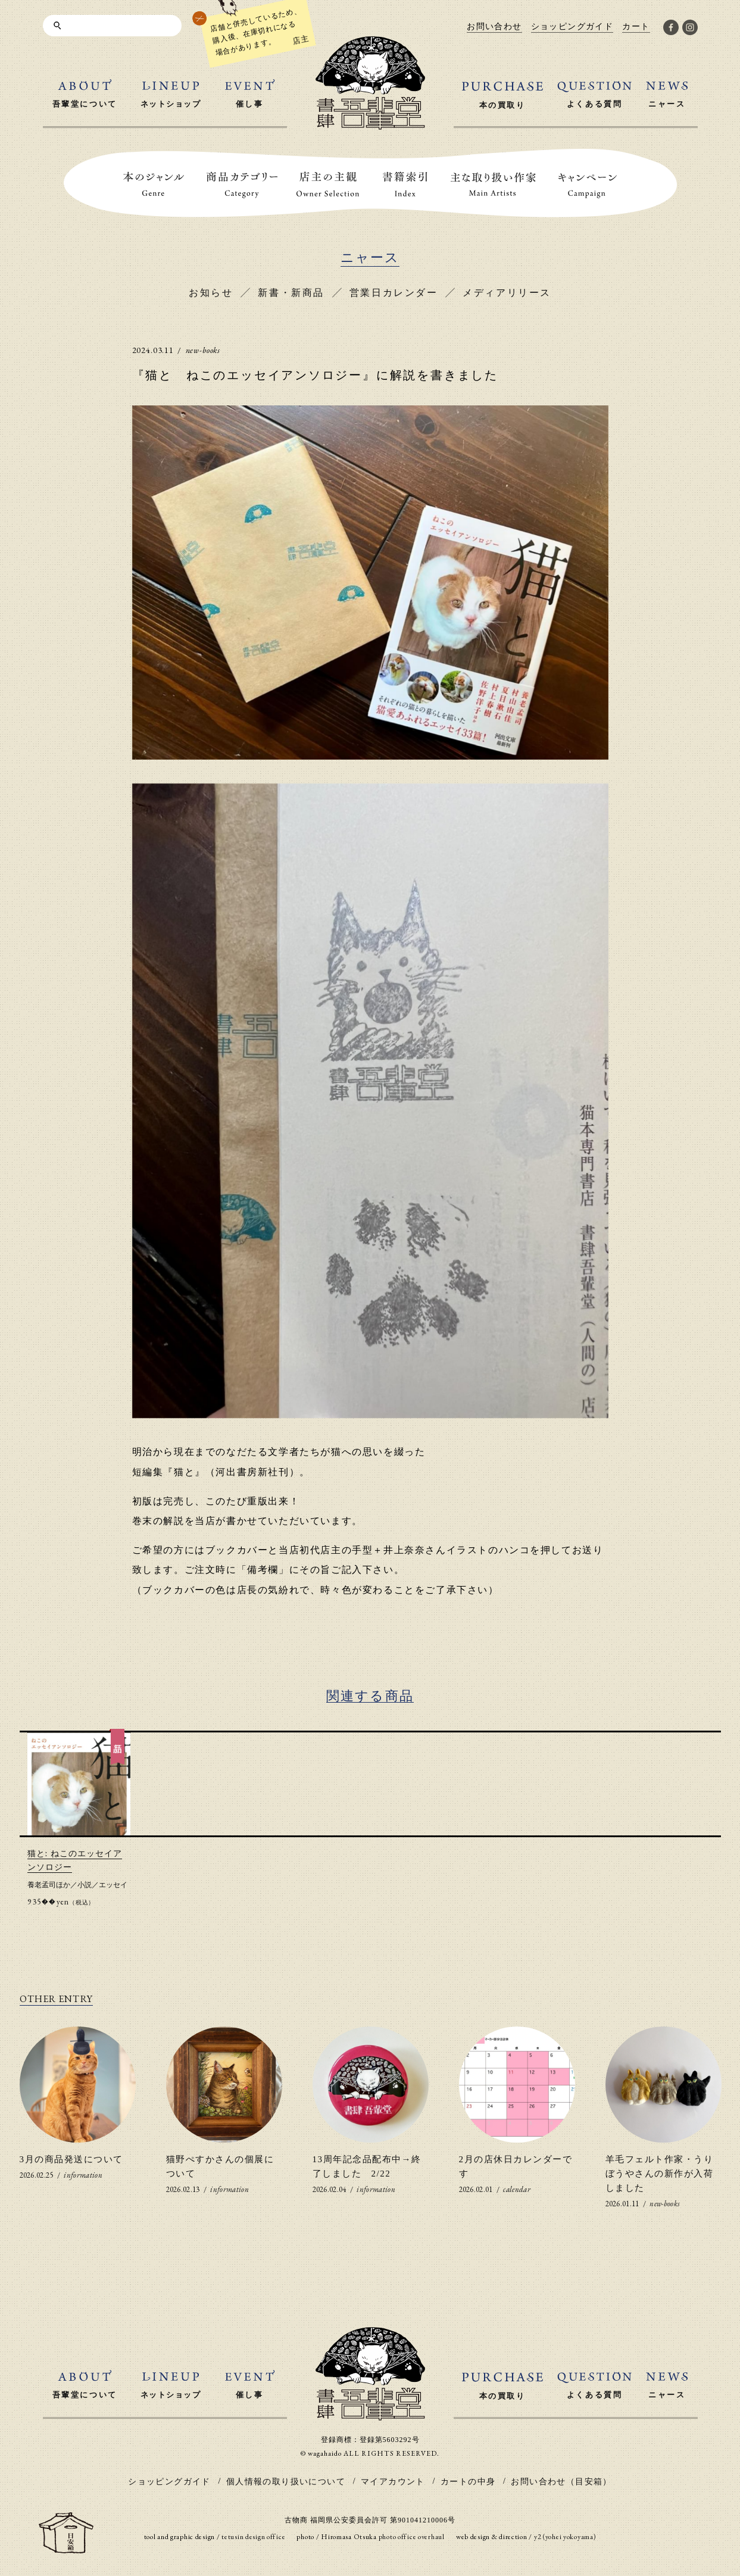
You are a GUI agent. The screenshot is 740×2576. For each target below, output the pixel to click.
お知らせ (211, 293)
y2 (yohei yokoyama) (565, 2536)
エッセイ (113, 1885)
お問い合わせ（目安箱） (561, 2481)
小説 (84, 1885)
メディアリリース (507, 293)
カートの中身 (468, 2481)
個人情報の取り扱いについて (285, 2481)
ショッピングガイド (169, 2481)
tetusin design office (253, 2536)
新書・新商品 (291, 293)
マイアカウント (393, 2481)
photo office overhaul (412, 2536)
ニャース (370, 257)
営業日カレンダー (393, 293)
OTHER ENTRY (56, 1999)
